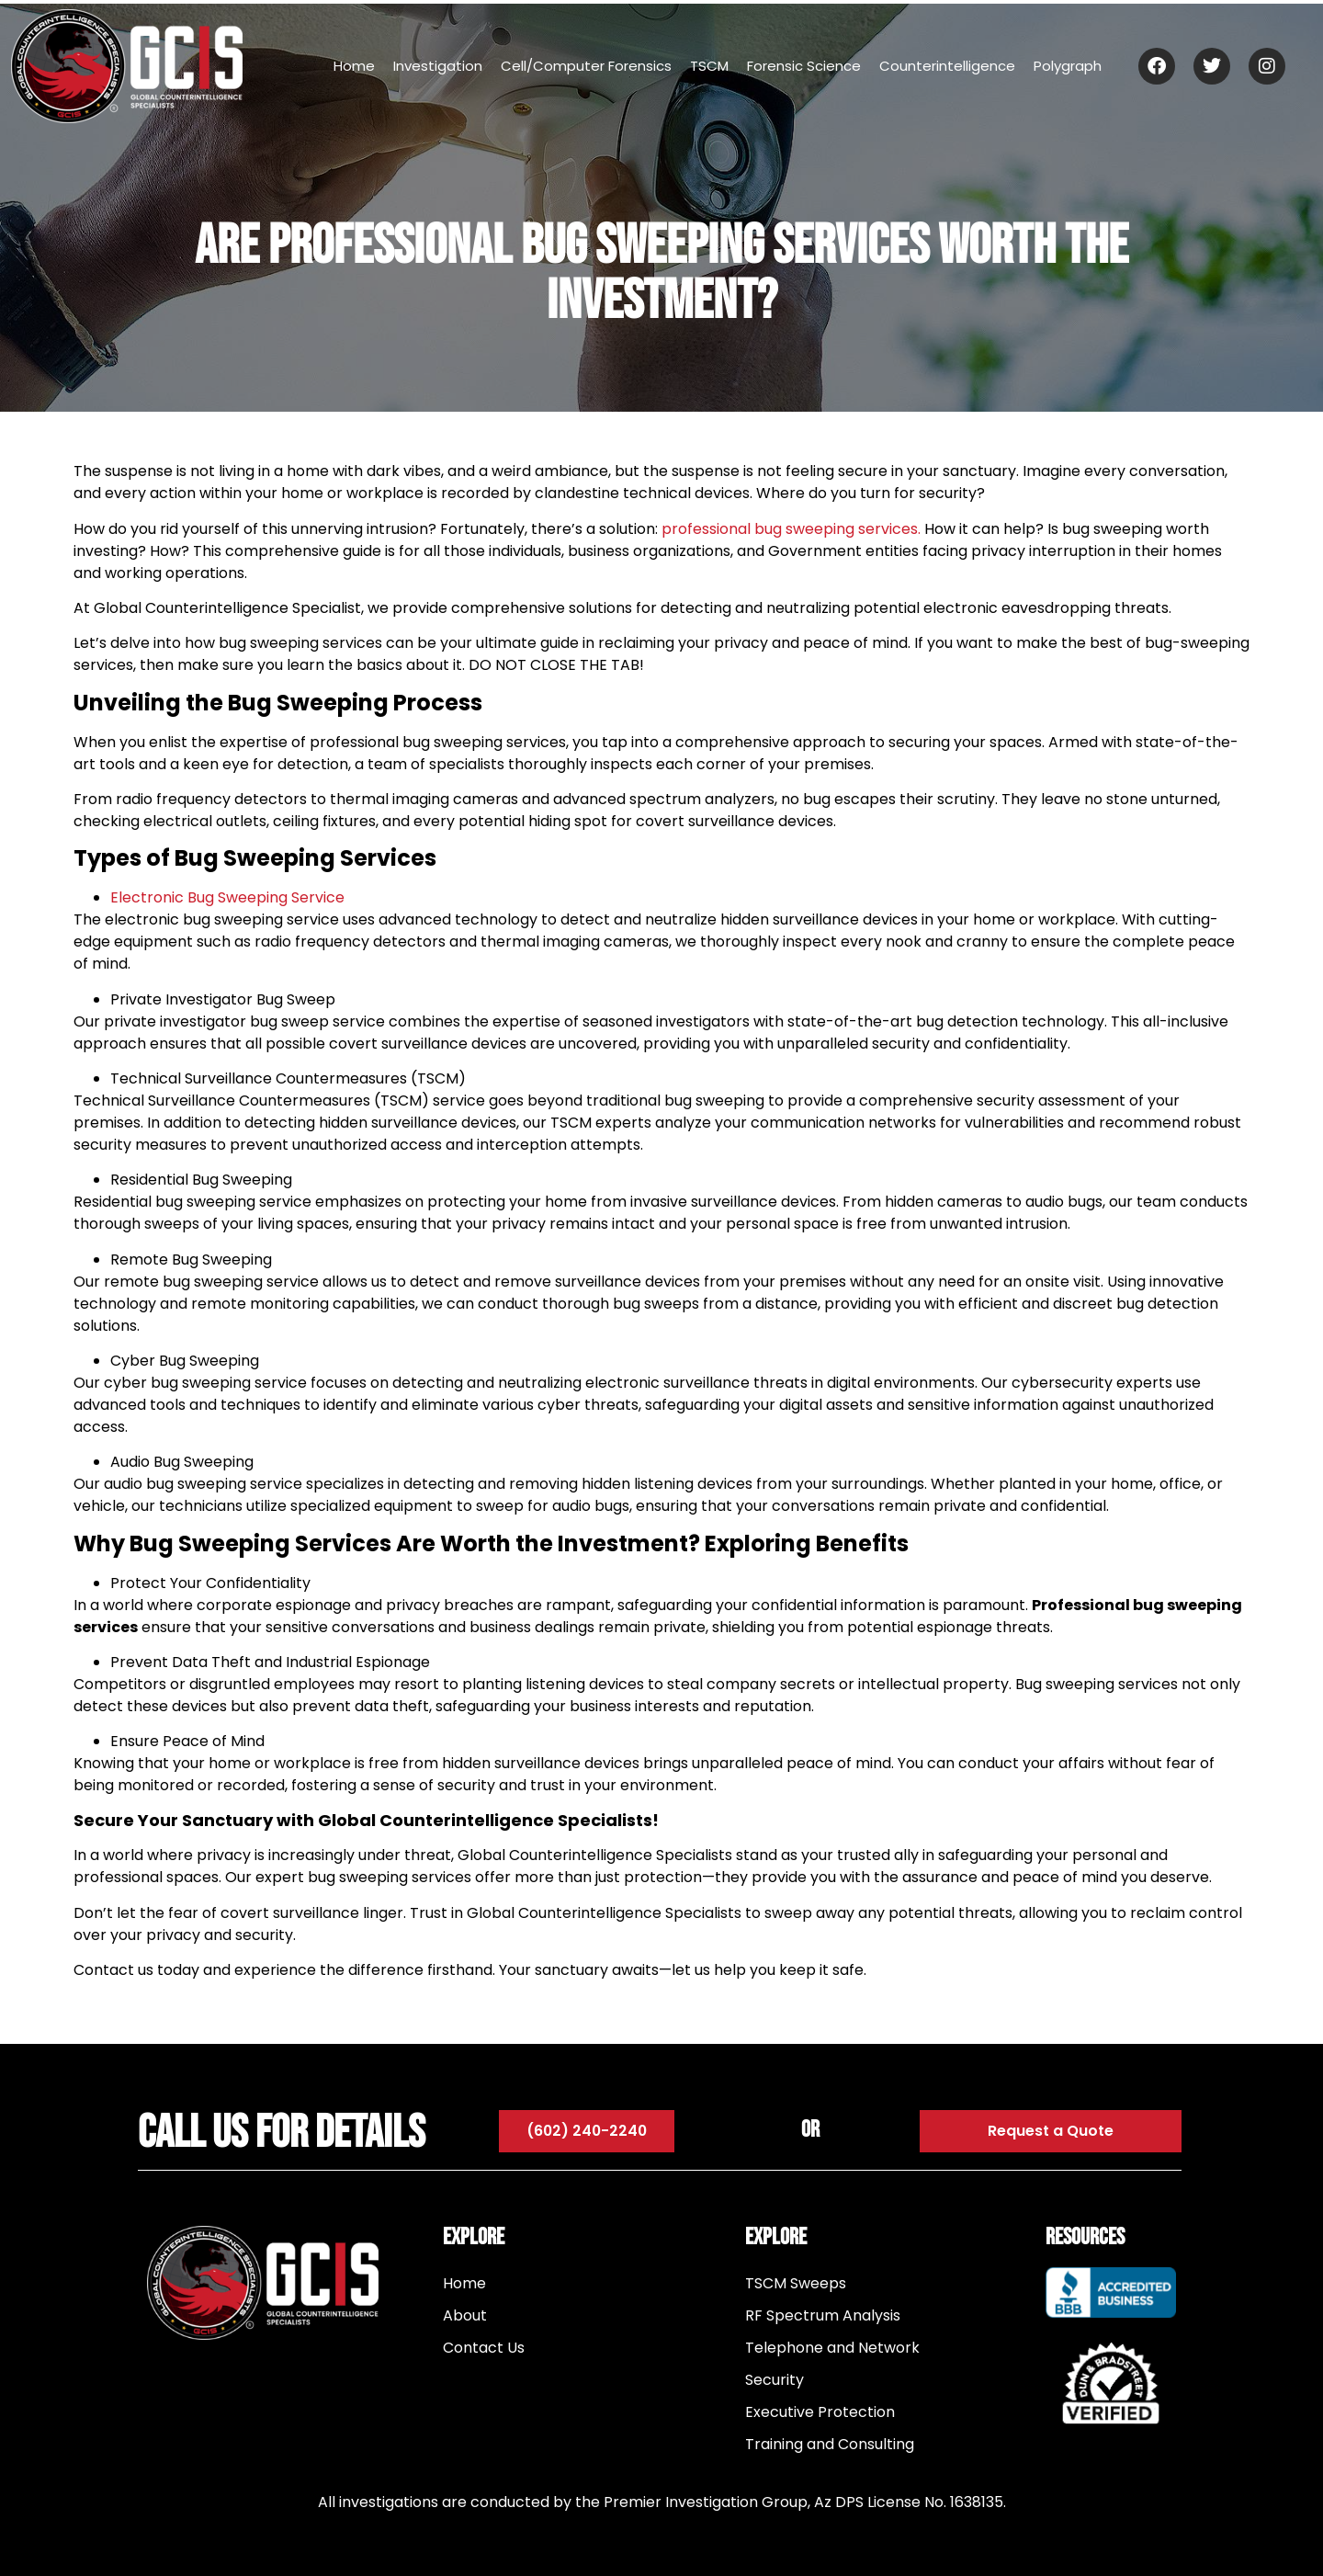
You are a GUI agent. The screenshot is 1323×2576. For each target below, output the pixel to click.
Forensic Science (804, 65)
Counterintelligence (947, 65)
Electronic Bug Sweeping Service (227, 897)
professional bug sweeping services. (791, 528)
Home (354, 65)
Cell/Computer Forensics (586, 65)
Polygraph (1068, 65)
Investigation (437, 65)
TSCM (709, 65)
